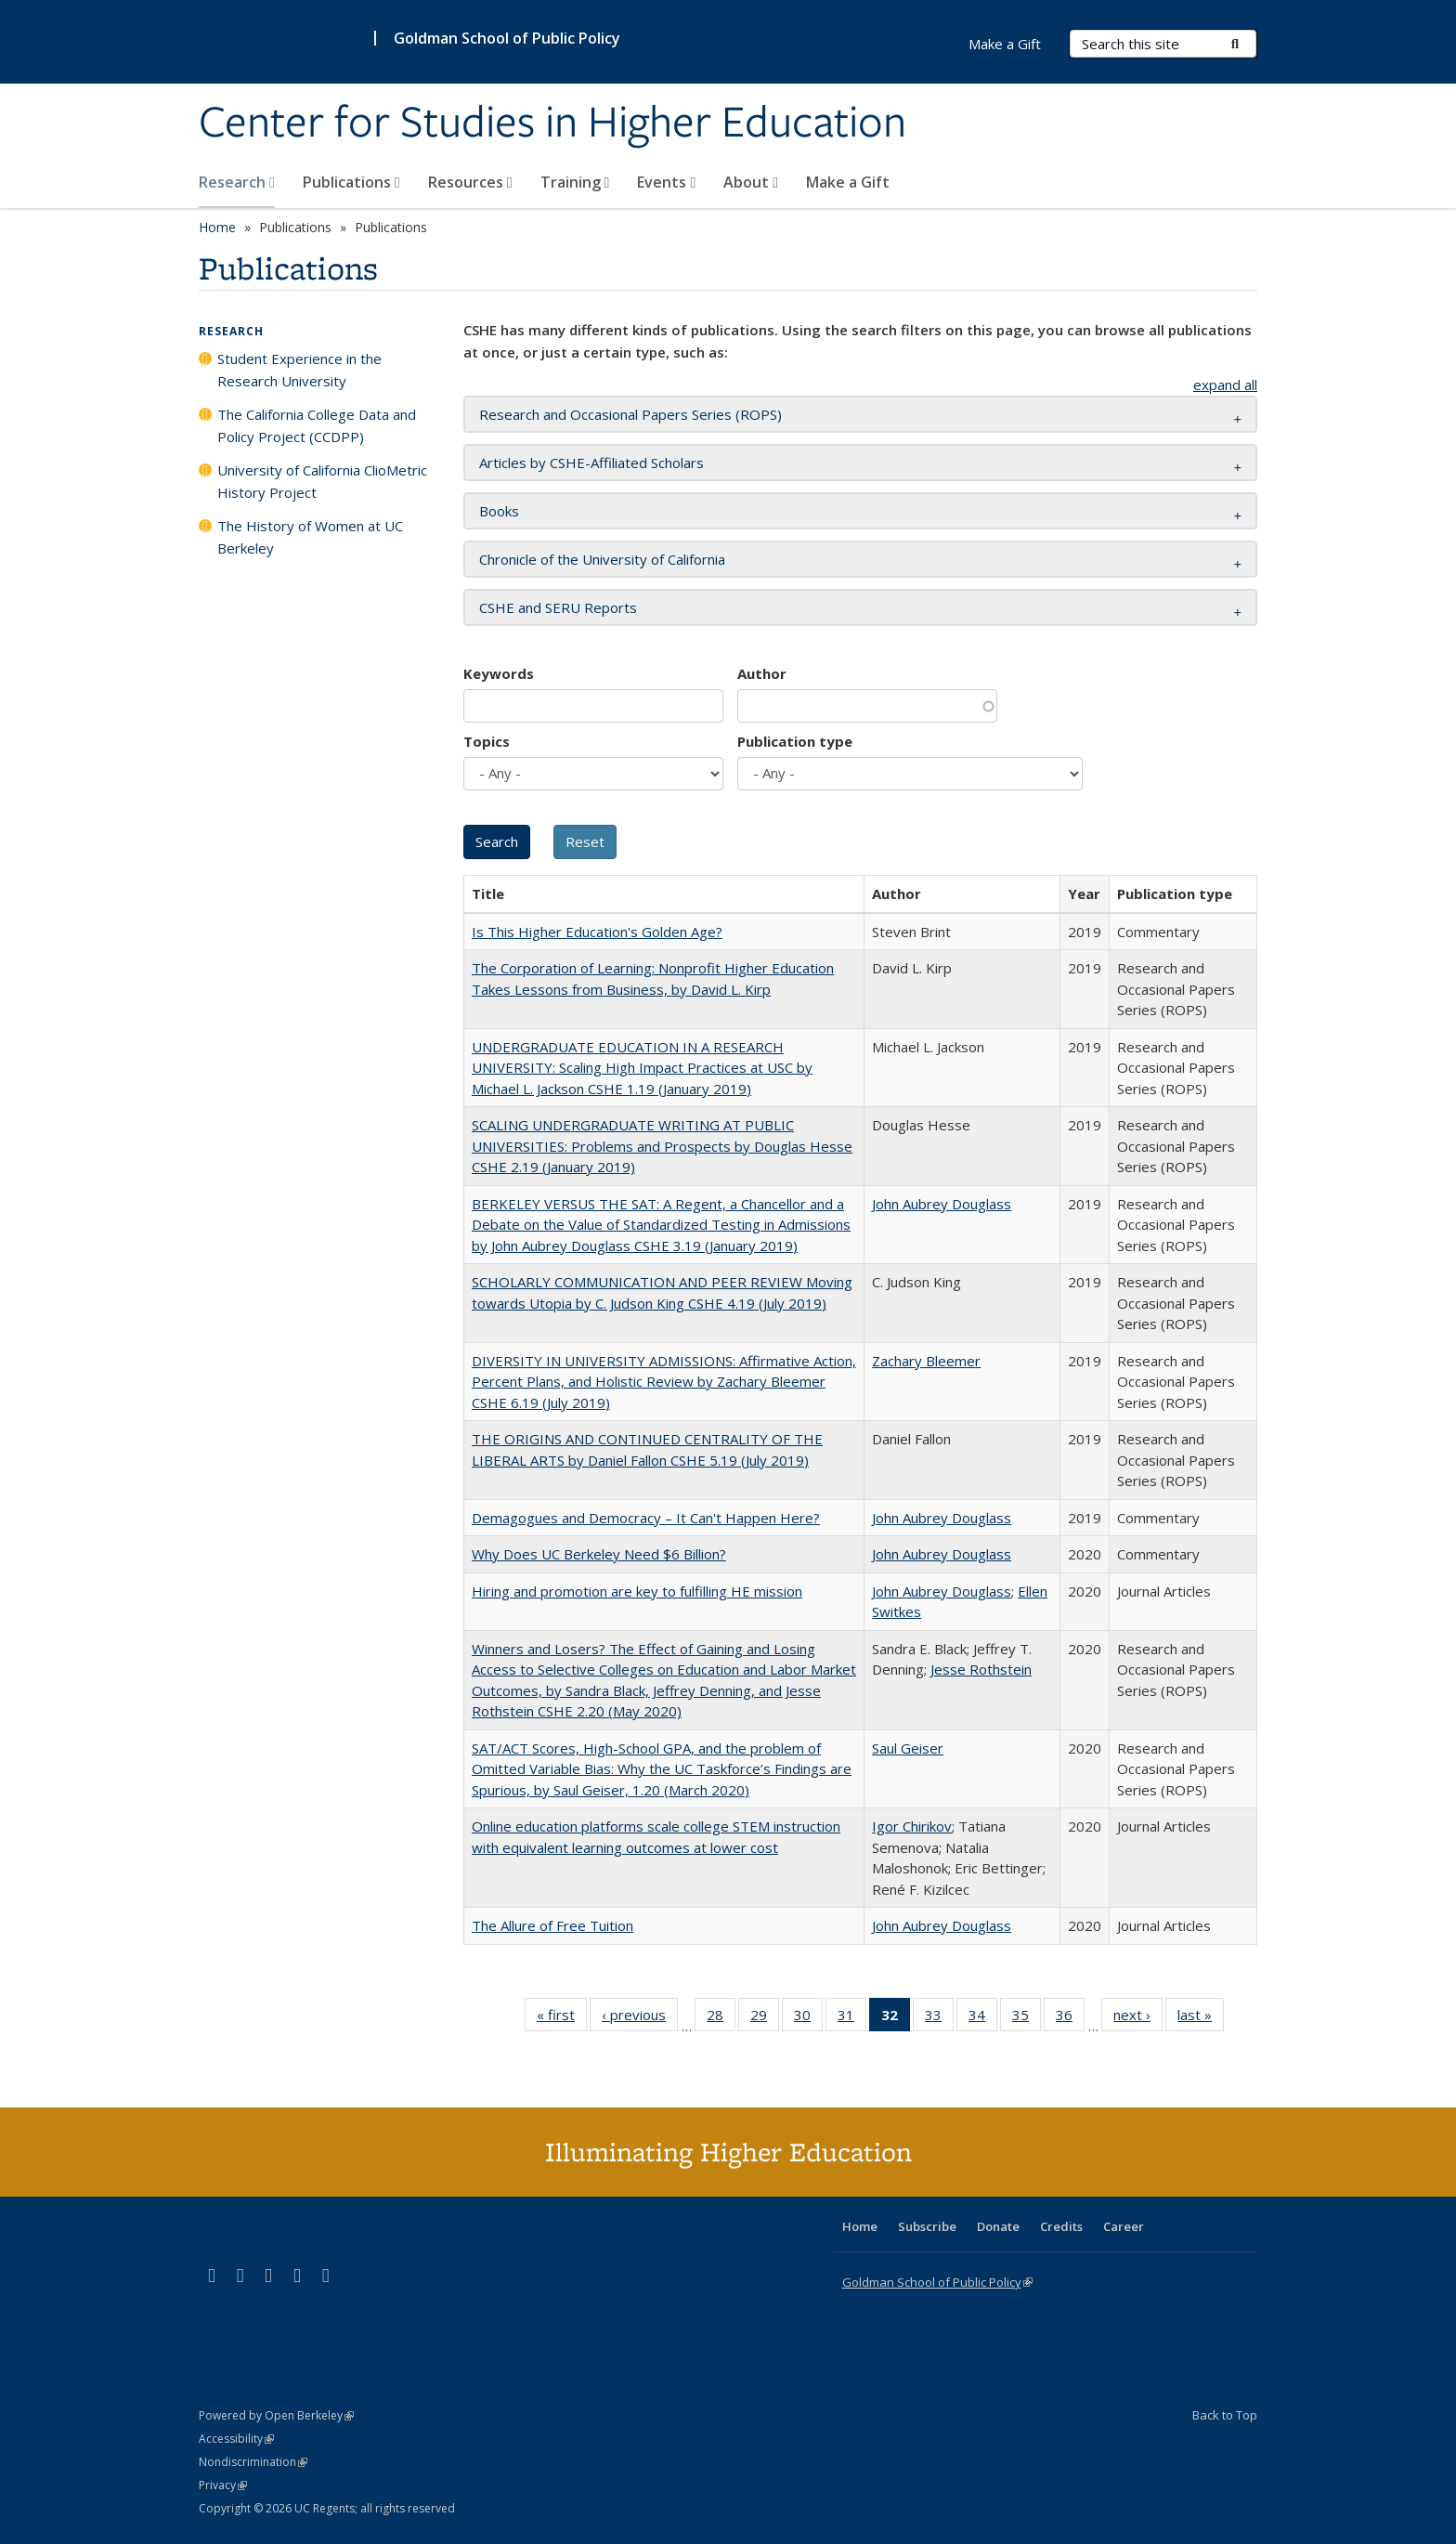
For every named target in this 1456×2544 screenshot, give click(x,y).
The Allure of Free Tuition (552, 1925)
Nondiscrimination (253, 2462)
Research (237, 182)
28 (721, 2018)
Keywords (498, 673)
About (750, 182)
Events (666, 182)
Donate (998, 2226)
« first (562, 2018)
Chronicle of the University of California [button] (602, 559)
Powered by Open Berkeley (276, 2415)
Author (761, 673)
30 (808, 2018)
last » (1200, 2018)
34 (982, 2018)
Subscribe (927, 2226)
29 (764, 2018)
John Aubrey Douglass (941, 1203)
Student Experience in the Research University (299, 369)
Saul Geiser (907, 1748)
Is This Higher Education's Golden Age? (597, 931)
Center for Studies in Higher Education (552, 123)
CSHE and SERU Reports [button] (558, 607)
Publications (351, 182)
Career (1123, 2226)
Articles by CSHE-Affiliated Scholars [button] (591, 462)
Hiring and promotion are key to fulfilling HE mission (637, 1591)
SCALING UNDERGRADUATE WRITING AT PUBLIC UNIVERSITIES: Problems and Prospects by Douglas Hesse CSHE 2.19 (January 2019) (662, 1145)
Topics (486, 741)
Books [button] (499, 511)
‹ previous (640, 2018)
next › (1138, 2018)
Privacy (223, 2485)
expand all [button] (1225, 384)
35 (1026, 2018)
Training (575, 182)
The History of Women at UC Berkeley (310, 536)
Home (217, 227)
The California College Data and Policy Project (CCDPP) (316, 425)
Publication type (794, 741)
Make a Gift (848, 182)
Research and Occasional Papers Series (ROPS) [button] (630, 414)
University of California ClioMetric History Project (322, 481)
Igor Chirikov (912, 1826)
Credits (1061, 2226)
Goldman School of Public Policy (507, 38)
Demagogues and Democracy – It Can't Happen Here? (646, 1517)
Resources (470, 182)
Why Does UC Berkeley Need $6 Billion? (599, 1554)
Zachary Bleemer (926, 1360)
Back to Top (1224, 2415)
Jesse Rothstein (981, 1669)
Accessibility (236, 2438)
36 (1070, 2018)
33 (939, 2018)
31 (852, 2018)
